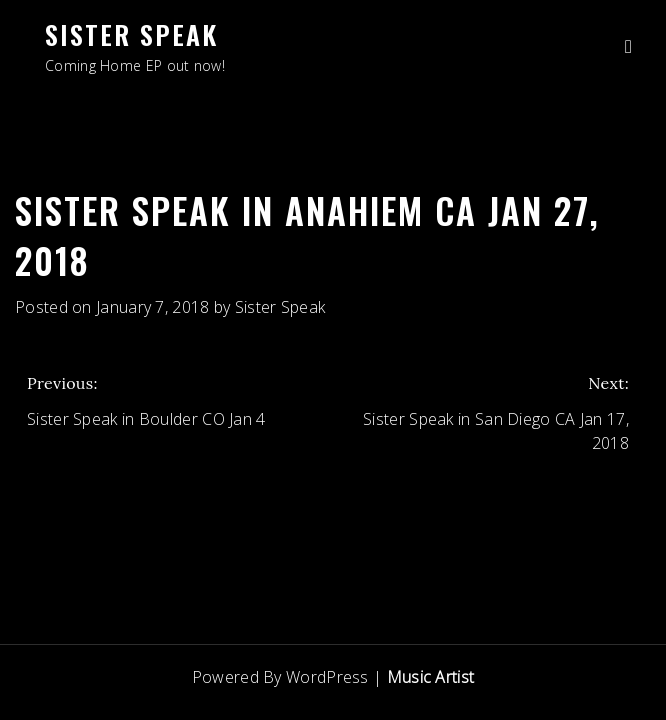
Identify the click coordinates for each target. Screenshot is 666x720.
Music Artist (431, 677)
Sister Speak (131, 34)
